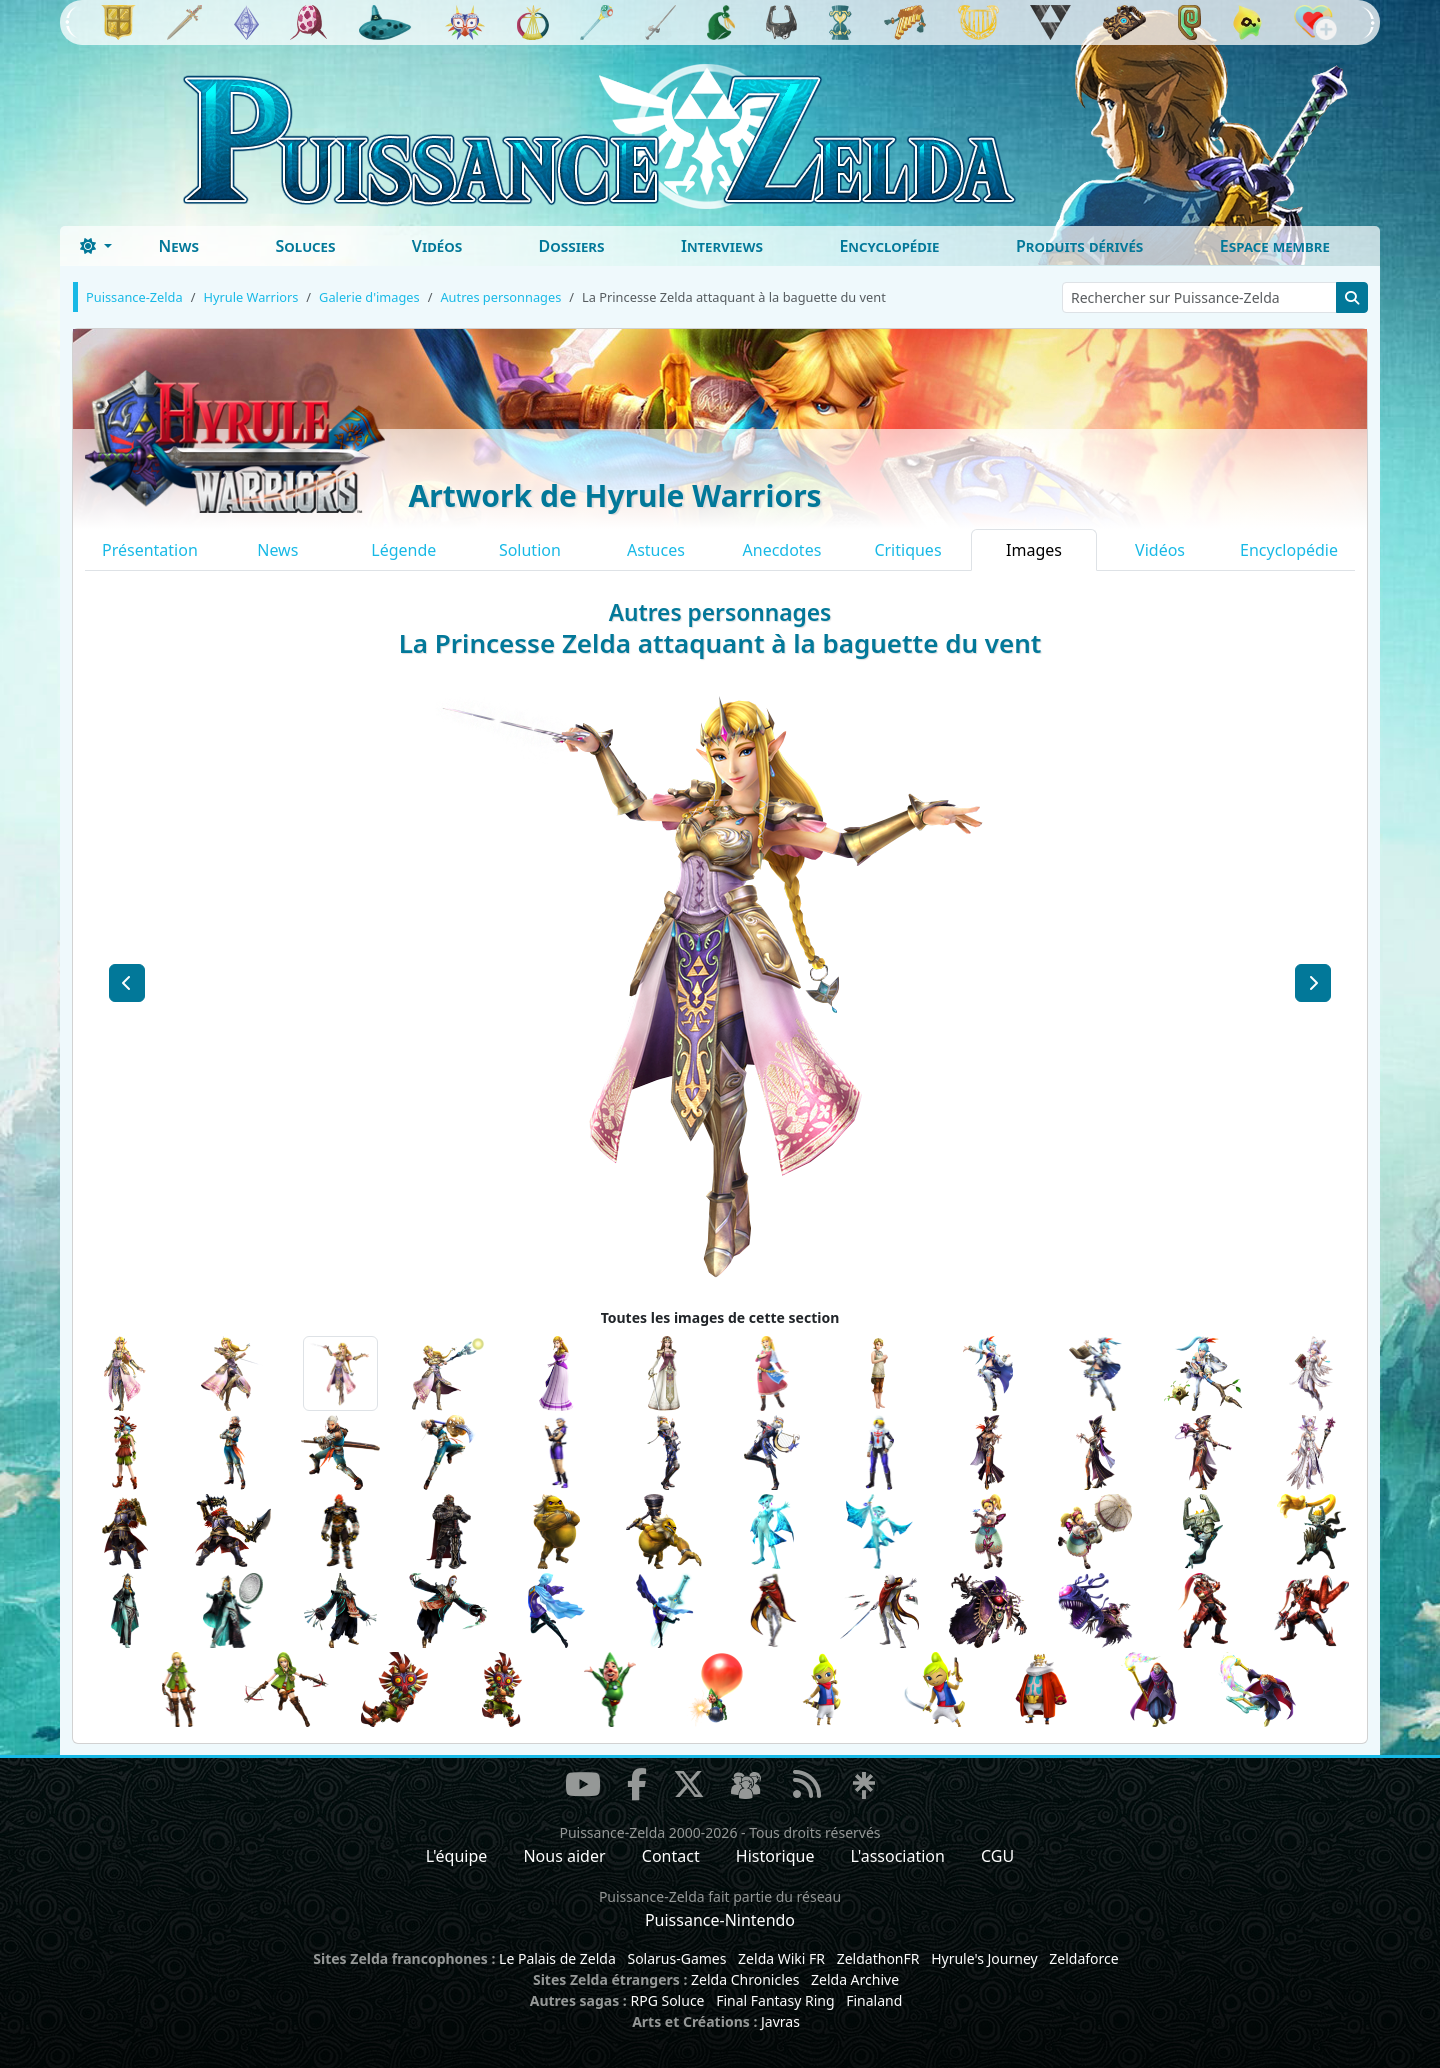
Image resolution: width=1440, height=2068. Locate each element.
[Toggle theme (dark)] (96, 246)
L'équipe (457, 1856)
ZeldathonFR (878, 1958)
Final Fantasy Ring (775, 2000)
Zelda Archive (855, 1979)
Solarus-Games (676, 1958)
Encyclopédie (889, 246)
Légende (403, 550)
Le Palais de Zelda (557, 1958)
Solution (530, 550)
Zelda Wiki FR (781, 1958)
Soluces (305, 246)
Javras (780, 2021)
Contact (671, 1856)
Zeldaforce (1083, 1958)
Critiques (907, 550)
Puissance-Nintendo (720, 1920)
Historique (775, 1856)
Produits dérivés (1079, 246)
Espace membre (1275, 246)
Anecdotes (782, 550)
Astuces (656, 550)
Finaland (874, 2000)
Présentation (150, 550)
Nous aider (564, 1856)
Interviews (722, 246)
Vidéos (437, 246)
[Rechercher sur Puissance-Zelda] (1199, 297)
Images (1034, 550)
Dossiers (572, 246)
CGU (997, 1856)
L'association (898, 1856)
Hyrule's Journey (984, 1958)
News (178, 246)
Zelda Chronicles (745, 1979)
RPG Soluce (667, 2000)
